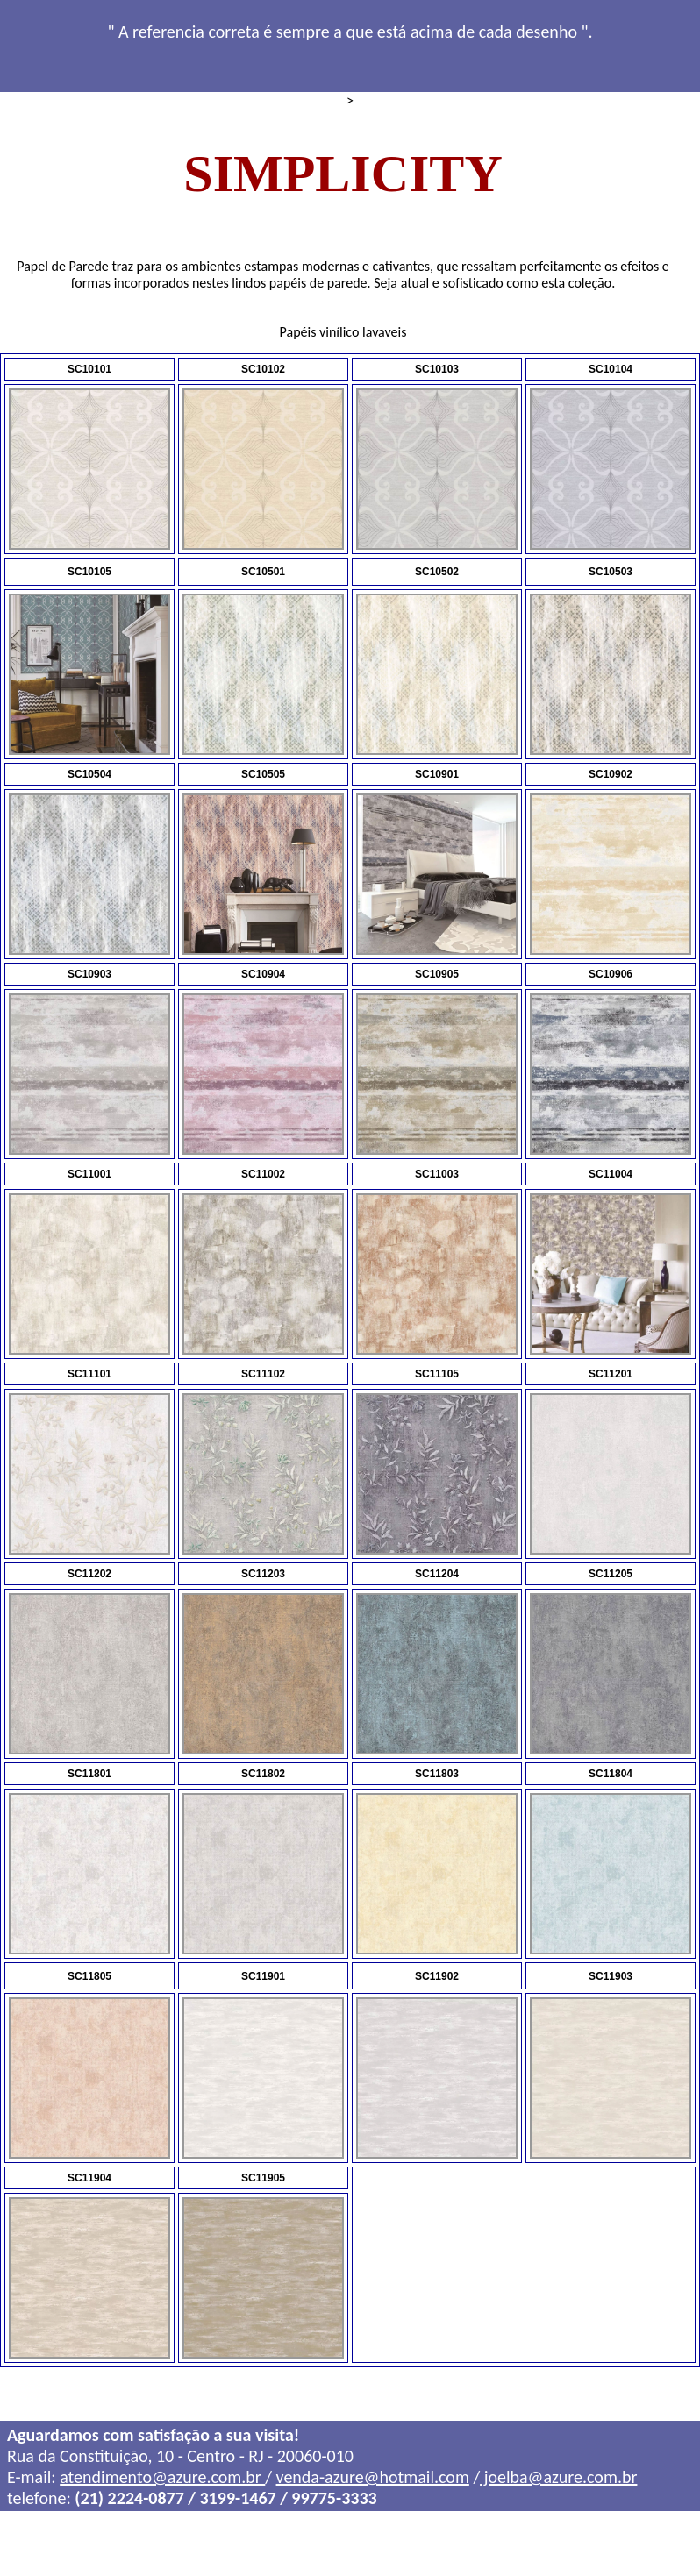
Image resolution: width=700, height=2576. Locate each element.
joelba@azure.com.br (558, 2481)
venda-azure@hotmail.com (372, 2481)
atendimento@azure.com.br (162, 2481)
